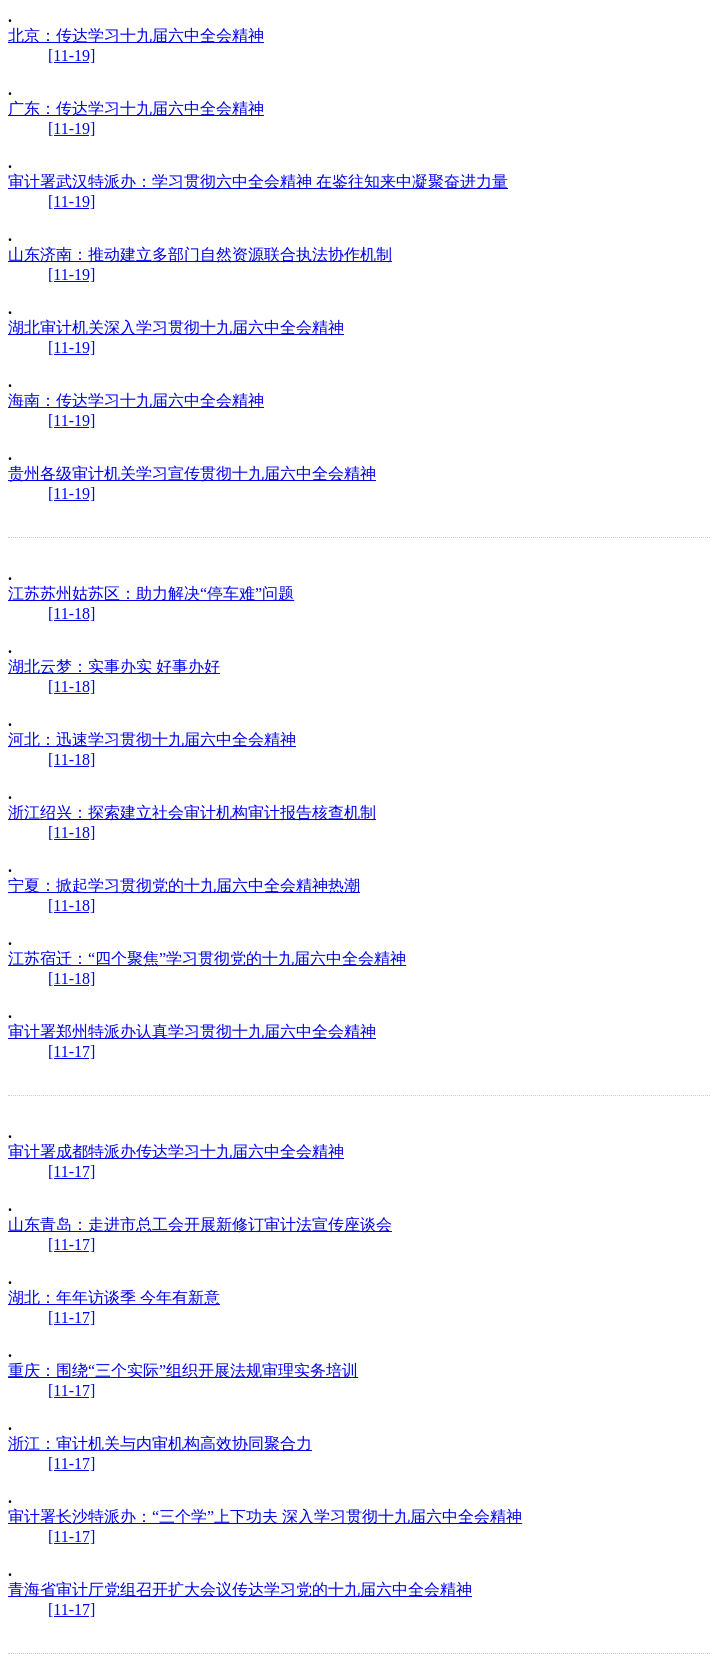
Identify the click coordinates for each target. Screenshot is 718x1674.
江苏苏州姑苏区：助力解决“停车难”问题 (151, 593)
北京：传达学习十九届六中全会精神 (136, 35)
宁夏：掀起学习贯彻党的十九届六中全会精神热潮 (184, 885)
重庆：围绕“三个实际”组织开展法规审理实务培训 (183, 1370)
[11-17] (71, 1051)
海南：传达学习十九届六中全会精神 (136, 400)
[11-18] (71, 613)
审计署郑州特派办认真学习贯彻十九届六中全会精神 (192, 1031)
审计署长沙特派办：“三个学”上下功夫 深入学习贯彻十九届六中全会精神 (265, 1516)
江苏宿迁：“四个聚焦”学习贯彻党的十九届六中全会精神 (207, 958)
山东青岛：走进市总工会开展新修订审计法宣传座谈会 (200, 1224)
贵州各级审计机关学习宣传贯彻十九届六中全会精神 (192, 473)
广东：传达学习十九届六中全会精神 (136, 108)
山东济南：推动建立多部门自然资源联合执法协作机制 (200, 254)
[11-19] (71, 55)
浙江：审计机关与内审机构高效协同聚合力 (160, 1443)
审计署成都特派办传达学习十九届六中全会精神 (176, 1151)
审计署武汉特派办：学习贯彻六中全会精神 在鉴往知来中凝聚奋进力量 (258, 181)
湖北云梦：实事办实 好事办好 (114, 666)
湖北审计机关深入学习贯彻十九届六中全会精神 (176, 327)
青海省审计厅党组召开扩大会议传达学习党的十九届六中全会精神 (240, 1589)
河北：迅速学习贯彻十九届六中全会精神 (152, 739)
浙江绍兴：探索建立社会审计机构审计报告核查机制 (192, 812)
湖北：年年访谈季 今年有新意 (114, 1297)
